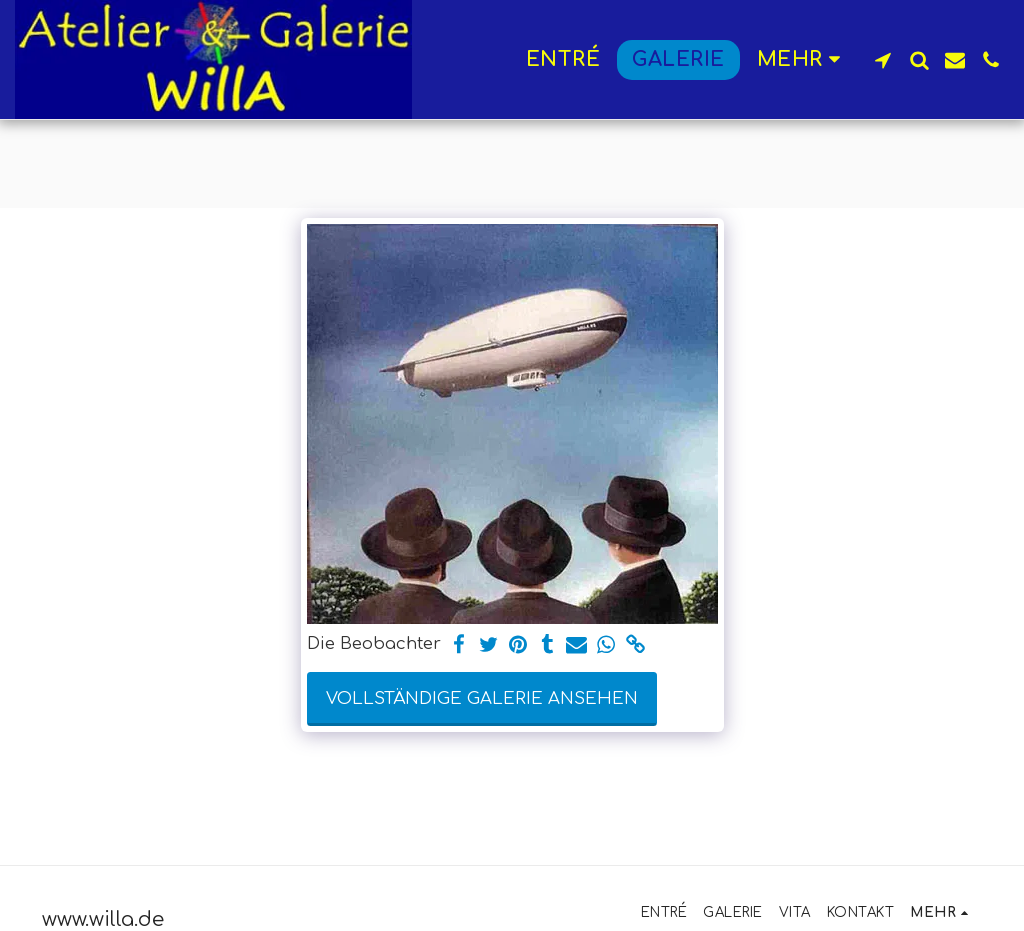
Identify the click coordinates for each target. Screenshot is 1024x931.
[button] (883, 60)
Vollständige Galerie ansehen (482, 698)
